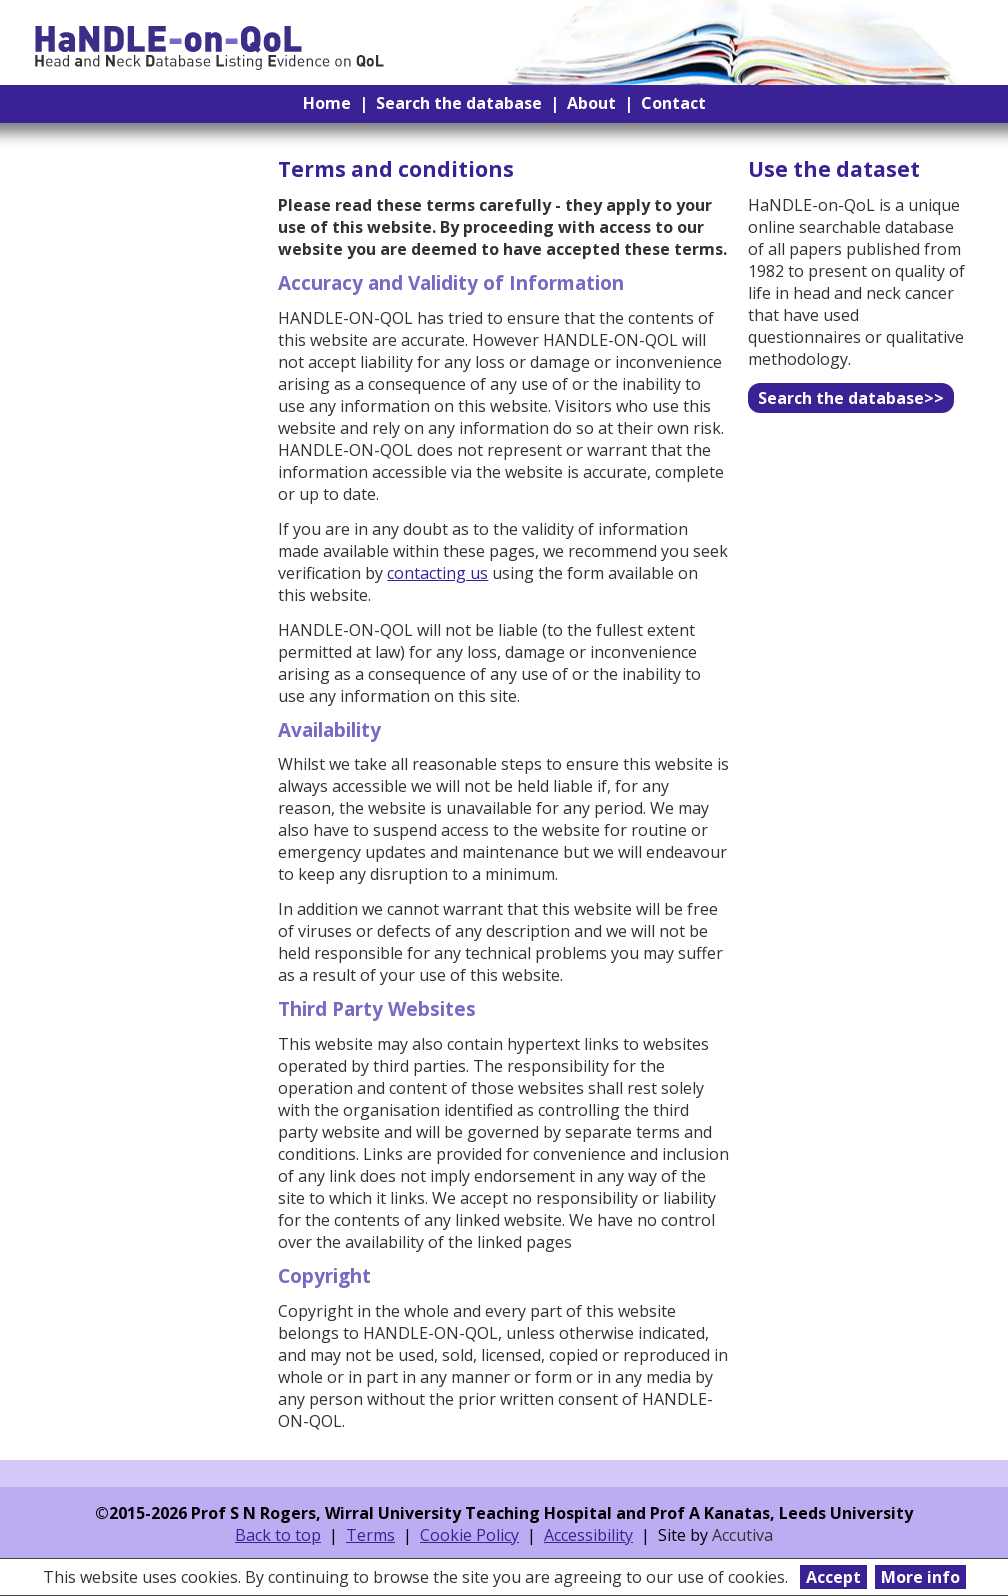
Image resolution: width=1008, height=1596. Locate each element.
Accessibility (588, 1535)
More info (920, 1577)
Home (327, 103)
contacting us (437, 573)
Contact (673, 103)
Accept (833, 1577)
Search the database (459, 103)
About (591, 103)
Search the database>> (851, 398)
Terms (370, 1535)
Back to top (278, 1535)
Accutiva (742, 1535)
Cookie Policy (469, 1535)
